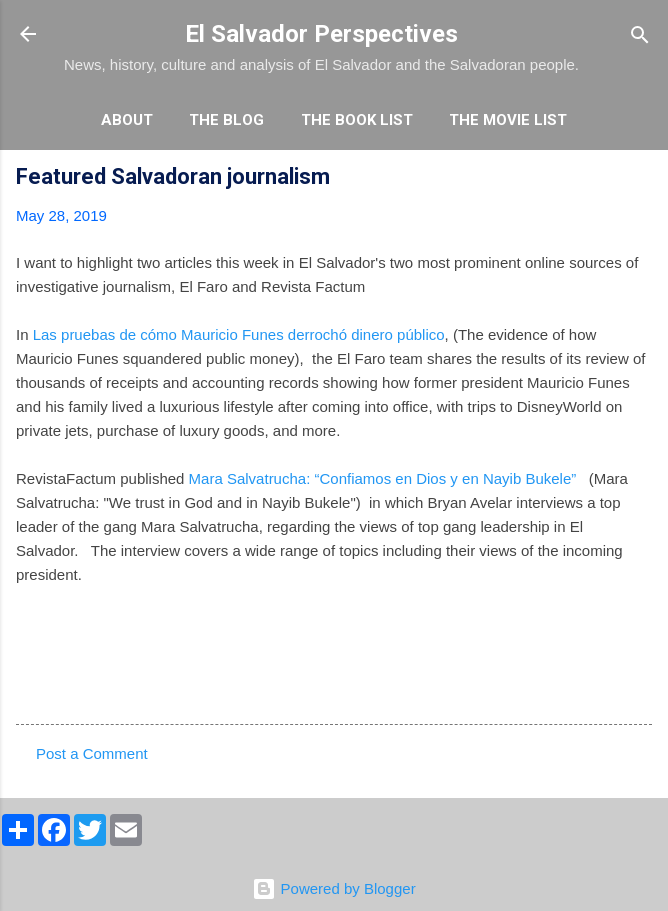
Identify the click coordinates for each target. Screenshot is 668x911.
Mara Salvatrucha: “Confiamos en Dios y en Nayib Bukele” (383, 478)
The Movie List (508, 120)
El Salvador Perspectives (321, 34)
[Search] (640, 36)
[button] (640, 179)
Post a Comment (92, 753)
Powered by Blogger (333, 888)
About (127, 120)
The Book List (357, 120)
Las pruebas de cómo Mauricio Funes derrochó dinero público (237, 334)
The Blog (226, 120)
